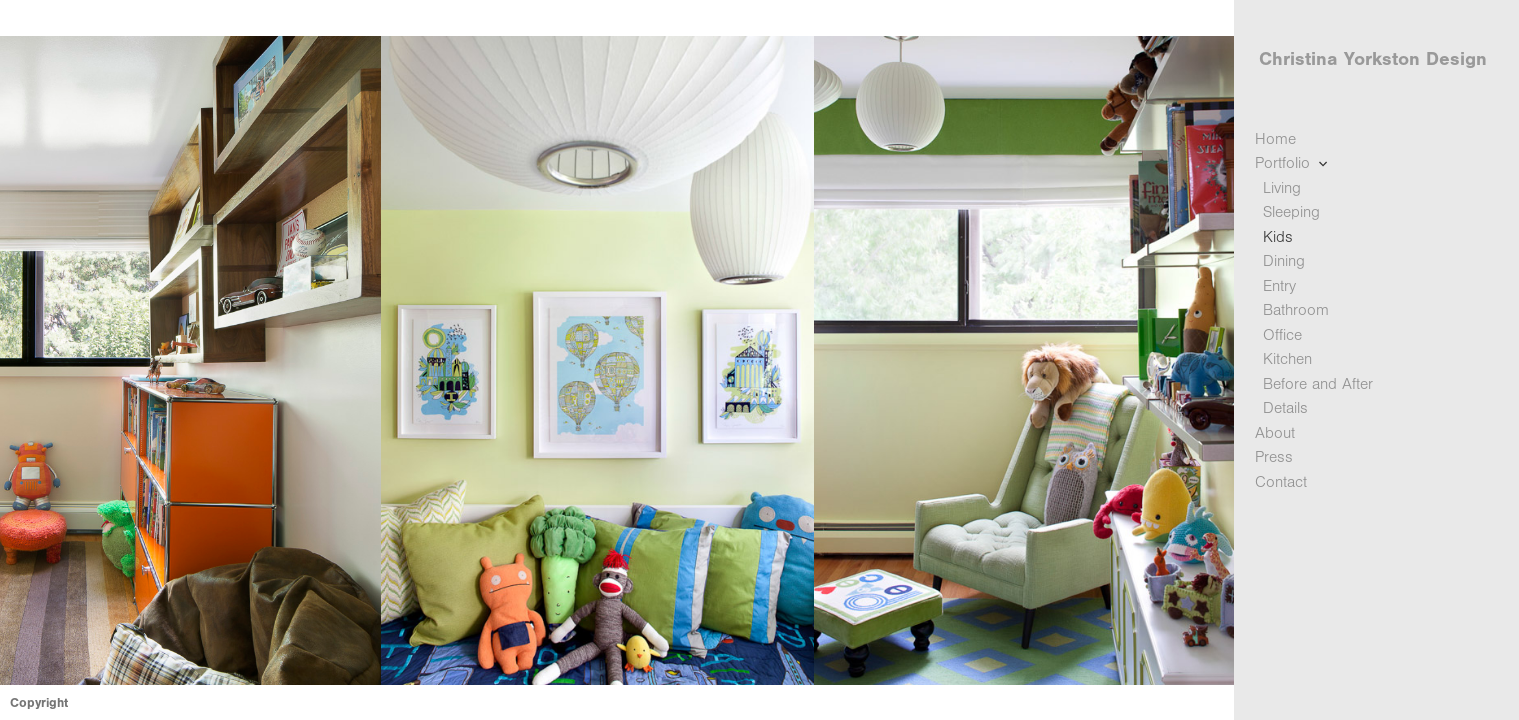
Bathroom (1296, 310)
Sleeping (1291, 212)
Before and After (1318, 384)
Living (1282, 188)
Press (1274, 457)
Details (1285, 408)
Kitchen (1287, 359)
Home (1275, 139)
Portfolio (1293, 163)
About (1275, 433)
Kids (1278, 237)
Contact (1281, 482)
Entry (1279, 286)
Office (1282, 335)
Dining (1284, 261)
